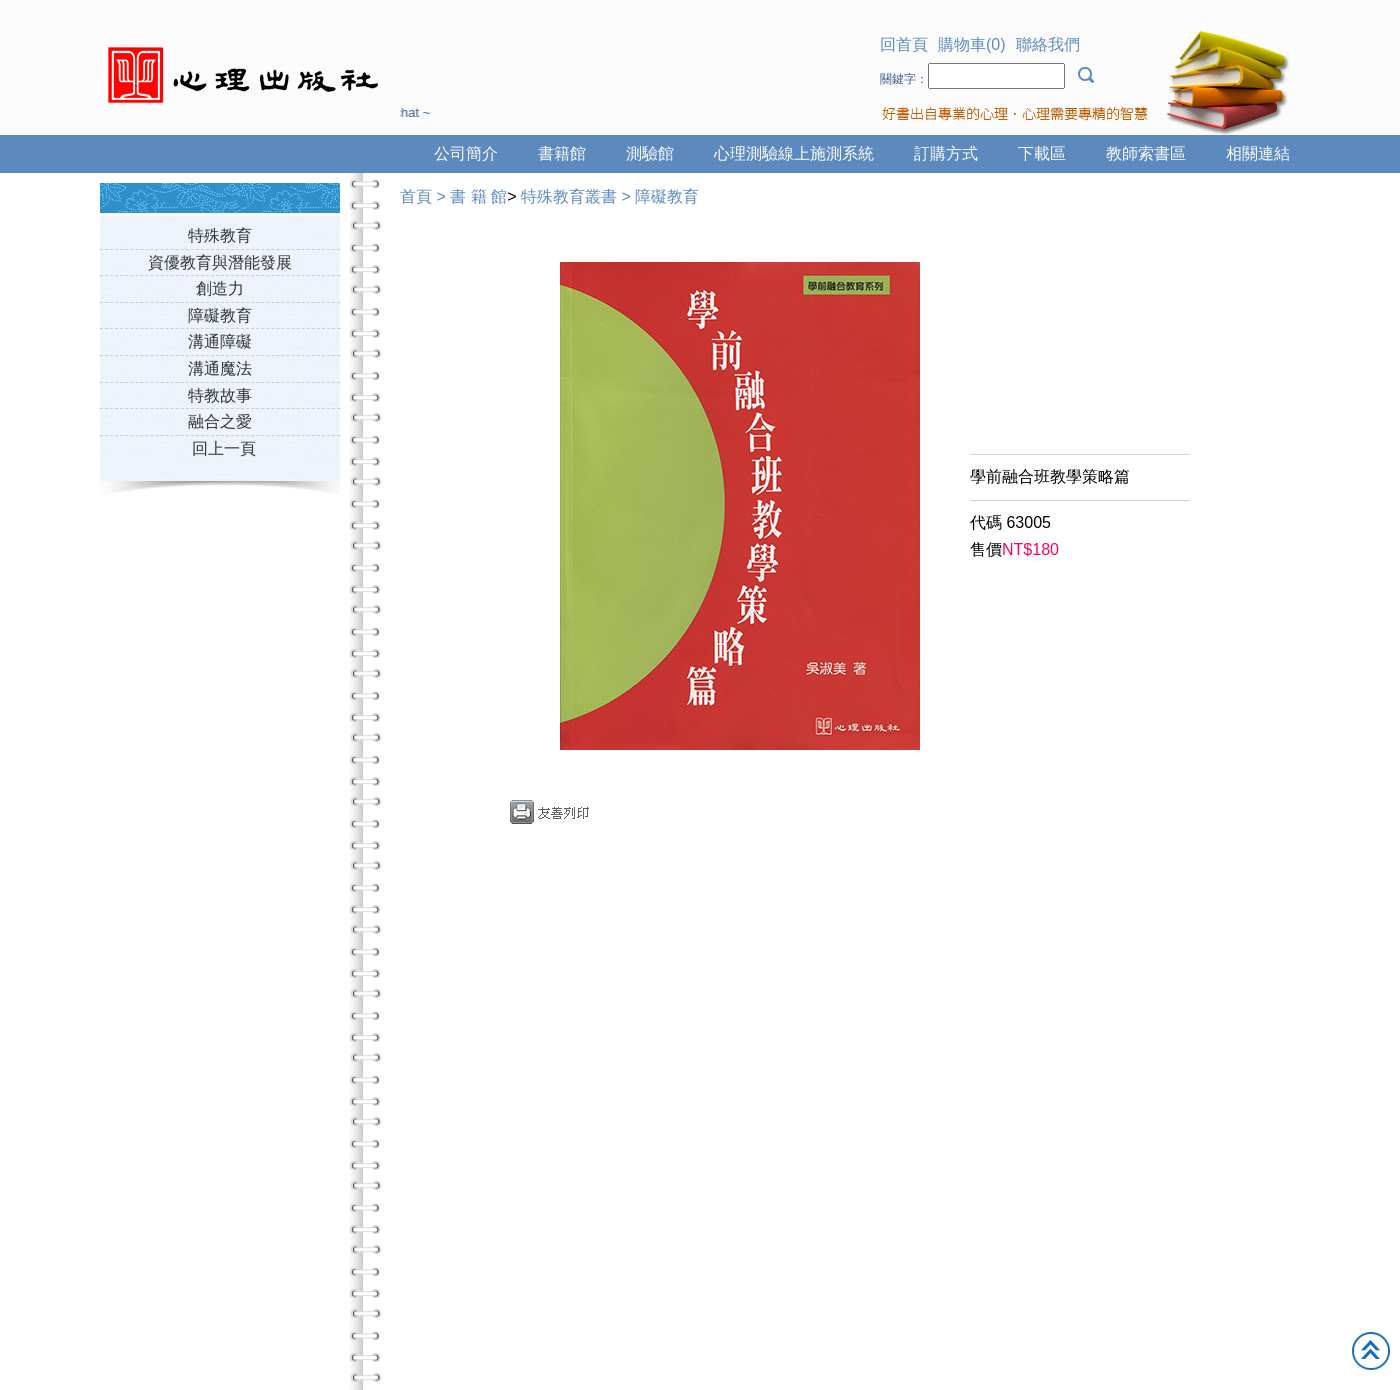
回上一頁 (224, 448)
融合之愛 (220, 421)
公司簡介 (466, 153)
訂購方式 (946, 153)
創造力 (220, 288)
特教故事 (220, 395)
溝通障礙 (220, 341)
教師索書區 (1146, 153)
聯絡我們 (1048, 44)
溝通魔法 (220, 368)
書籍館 (562, 153)
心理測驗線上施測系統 (794, 153)
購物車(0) (972, 44)
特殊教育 (220, 235)
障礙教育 (220, 315)
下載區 (1042, 153)
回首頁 (904, 44)
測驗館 (650, 153)
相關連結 (1258, 153)
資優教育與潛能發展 (220, 262)
